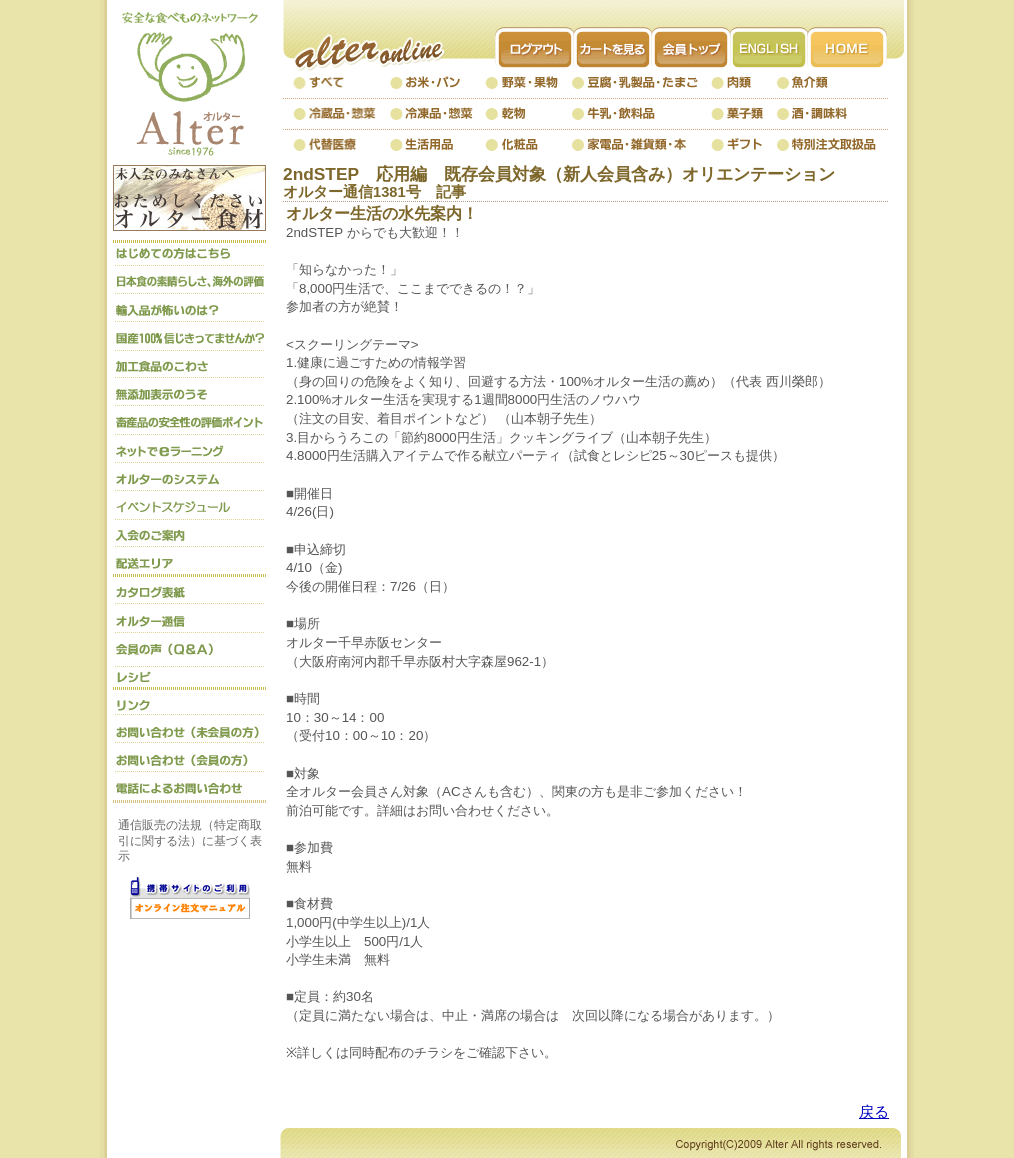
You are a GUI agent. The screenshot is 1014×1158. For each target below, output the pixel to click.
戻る (874, 1112)
